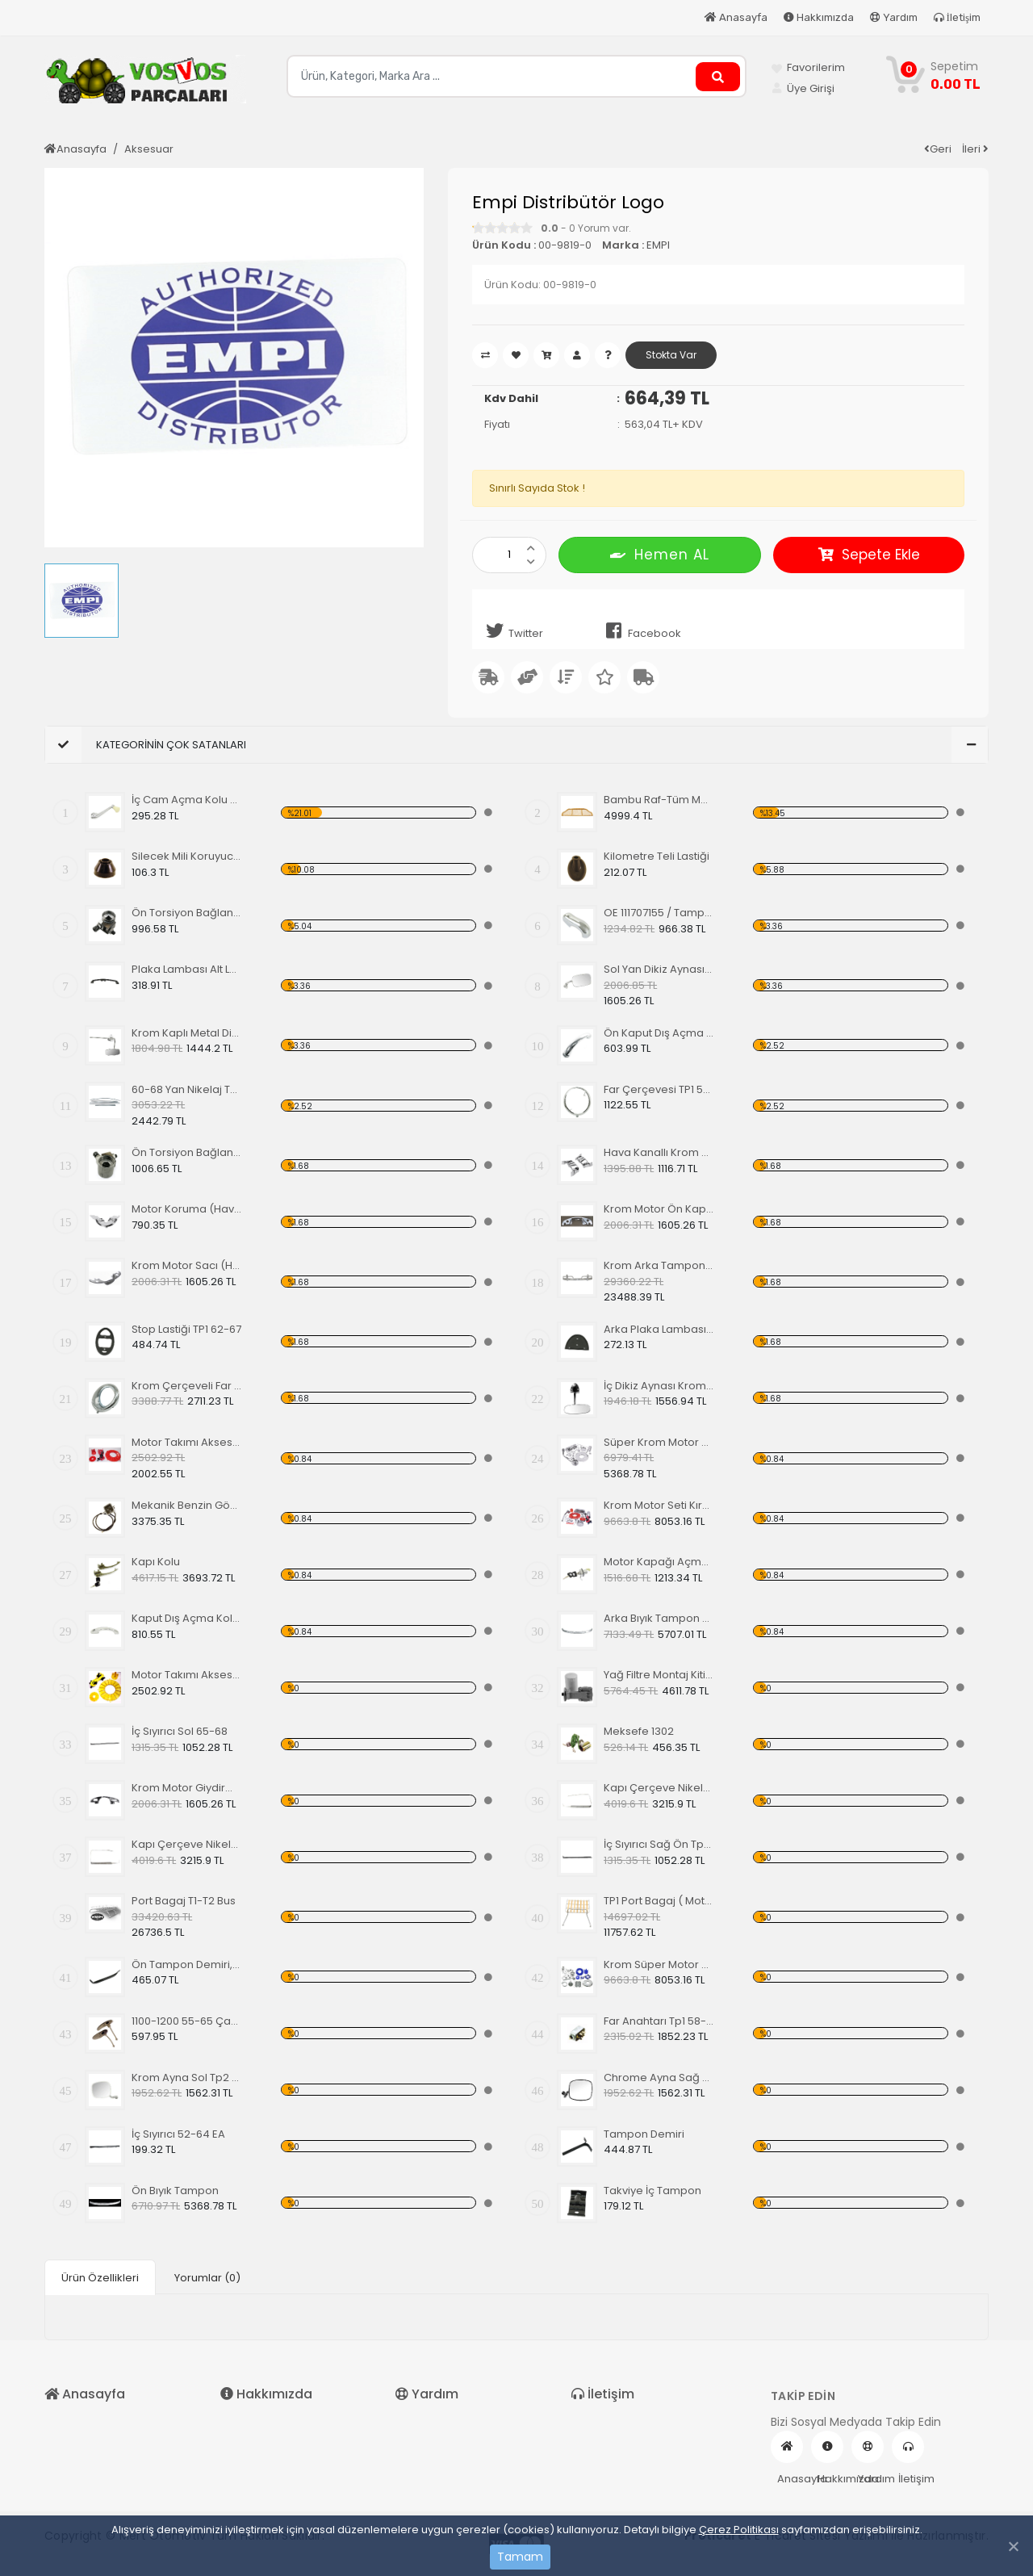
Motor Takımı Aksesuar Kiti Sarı (187, 1674)
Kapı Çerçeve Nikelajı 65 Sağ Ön (187, 1844)
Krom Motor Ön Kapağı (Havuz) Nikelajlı (659, 1209)
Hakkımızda (819, 17)
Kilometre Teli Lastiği (656, 856)
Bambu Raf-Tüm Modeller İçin (659, 799)
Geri (937, 149)
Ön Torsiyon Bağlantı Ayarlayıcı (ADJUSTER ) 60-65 (187, 912)
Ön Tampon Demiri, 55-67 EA (187, 1964)
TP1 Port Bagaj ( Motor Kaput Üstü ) (659, 1900)
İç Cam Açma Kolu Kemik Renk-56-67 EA (187, 799)
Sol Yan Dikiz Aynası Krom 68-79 (659, 969)
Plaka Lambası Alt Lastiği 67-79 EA (187, 969)
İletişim (957, 17)
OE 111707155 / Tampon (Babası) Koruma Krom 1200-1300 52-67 (659, 912)
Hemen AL (659, 554)
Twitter (511, 631)
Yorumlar (207, 2277)
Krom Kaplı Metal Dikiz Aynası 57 (187, 1033)
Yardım (894, 17)
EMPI (658, 245)
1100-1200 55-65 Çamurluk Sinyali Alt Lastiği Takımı (187, 2021)
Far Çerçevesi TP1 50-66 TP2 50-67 (659, 1089)
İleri (975, 149)
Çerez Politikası (739, 2529)
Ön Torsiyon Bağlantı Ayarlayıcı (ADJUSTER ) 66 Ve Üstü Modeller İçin (187, 1152)
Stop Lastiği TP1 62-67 (186, 1329)
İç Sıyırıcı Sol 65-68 (180, 1731)
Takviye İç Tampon (652, 2190)
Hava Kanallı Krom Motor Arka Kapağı (659, 1152)
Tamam (520, 2557)
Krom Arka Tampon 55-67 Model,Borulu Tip (659, 1265)
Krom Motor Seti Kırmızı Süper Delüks (659, 1505)
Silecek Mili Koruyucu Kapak (187, 856)
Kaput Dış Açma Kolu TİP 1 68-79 (187, 1618)
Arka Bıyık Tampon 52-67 (659, 1618)
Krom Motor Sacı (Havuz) (187, 1265)
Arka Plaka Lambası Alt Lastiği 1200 (659, 1329)
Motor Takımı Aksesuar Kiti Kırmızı (187, 1442)
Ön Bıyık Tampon (175, 2190)
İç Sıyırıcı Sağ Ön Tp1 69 (659, 1844)
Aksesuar (149, 149)
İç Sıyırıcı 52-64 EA (178, 2134)
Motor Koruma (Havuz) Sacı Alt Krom (187, 1209)
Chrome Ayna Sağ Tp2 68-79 (659, 2077)
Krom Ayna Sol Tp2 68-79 (187, 2077)
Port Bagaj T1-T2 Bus (184, 1900)
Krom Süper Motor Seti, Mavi (659, 1964)
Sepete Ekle (869, 554)
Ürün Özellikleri (100, 2277)
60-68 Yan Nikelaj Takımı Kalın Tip (187, 1089)
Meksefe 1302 (639, 1731)
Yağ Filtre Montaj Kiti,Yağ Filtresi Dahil (659, 1674)
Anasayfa (736, 17)
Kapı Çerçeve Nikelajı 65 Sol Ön (659, 1787)
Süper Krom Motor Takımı (659, 1442)
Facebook (640, 631)
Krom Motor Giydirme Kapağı (187, 1787)
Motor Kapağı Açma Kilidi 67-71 (659, 1561)
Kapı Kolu (156, 1561)
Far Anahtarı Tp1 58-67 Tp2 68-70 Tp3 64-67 (659, 2021)
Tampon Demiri (644, 2134)
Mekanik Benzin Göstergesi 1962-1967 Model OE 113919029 (187, 1505)
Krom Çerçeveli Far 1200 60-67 (187, 1385)
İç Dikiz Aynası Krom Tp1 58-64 (659, 1385)
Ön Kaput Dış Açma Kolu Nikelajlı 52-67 (659, 1033)
